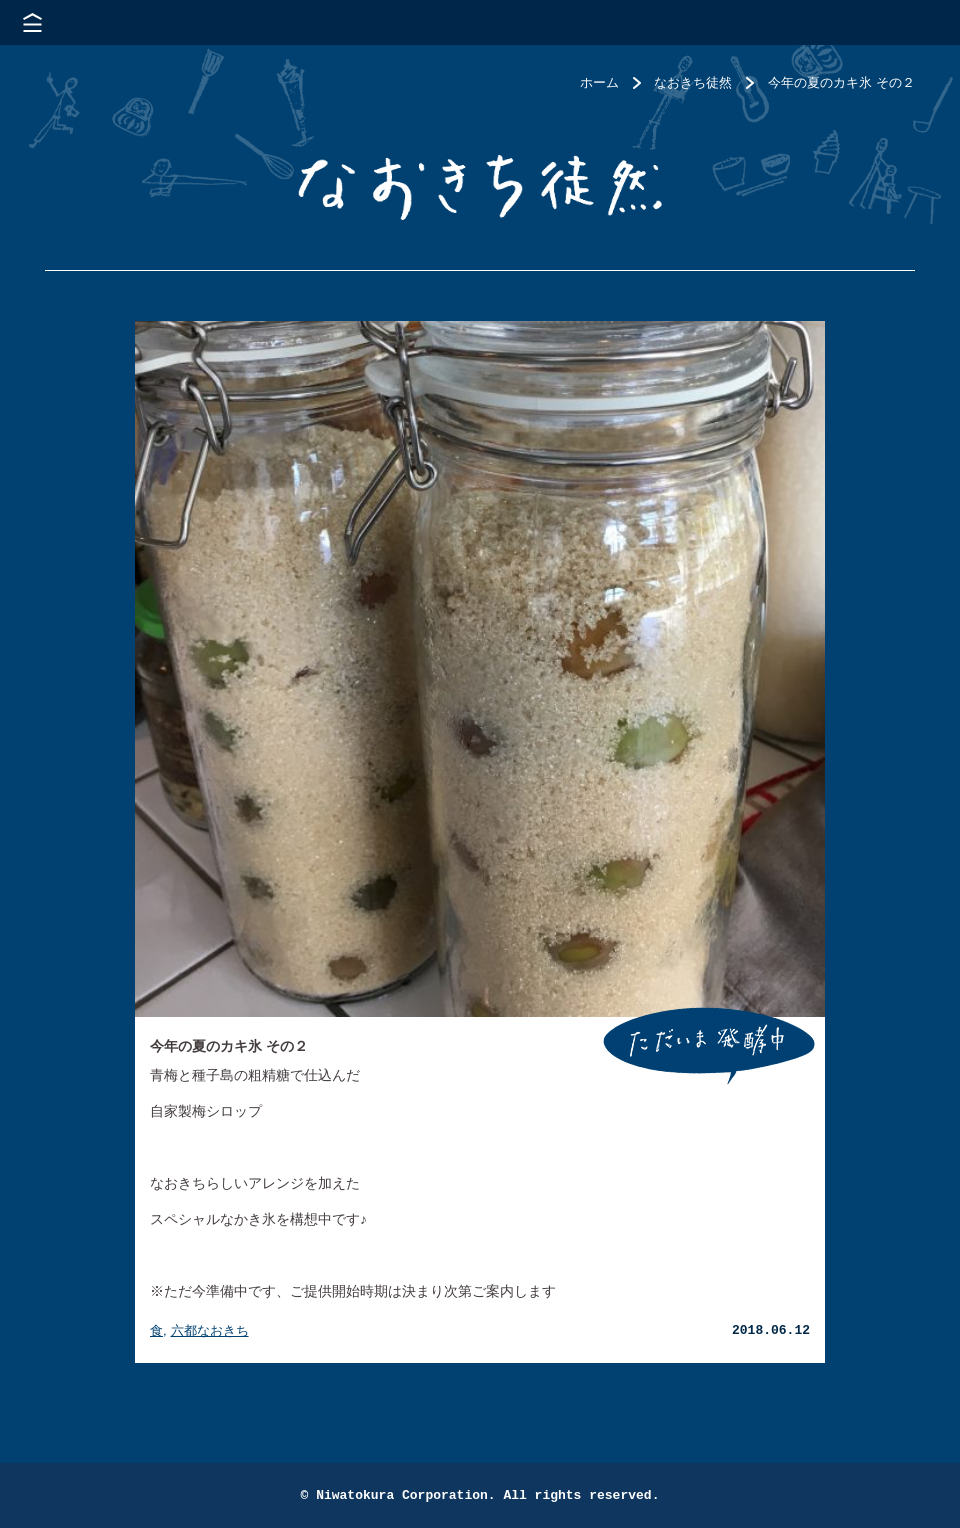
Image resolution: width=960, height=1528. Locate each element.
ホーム (599, 82)
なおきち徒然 (693, 82)
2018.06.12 (771, 1330)
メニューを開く (32, 22)
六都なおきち (210, 1330)
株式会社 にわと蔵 (910, 22)
